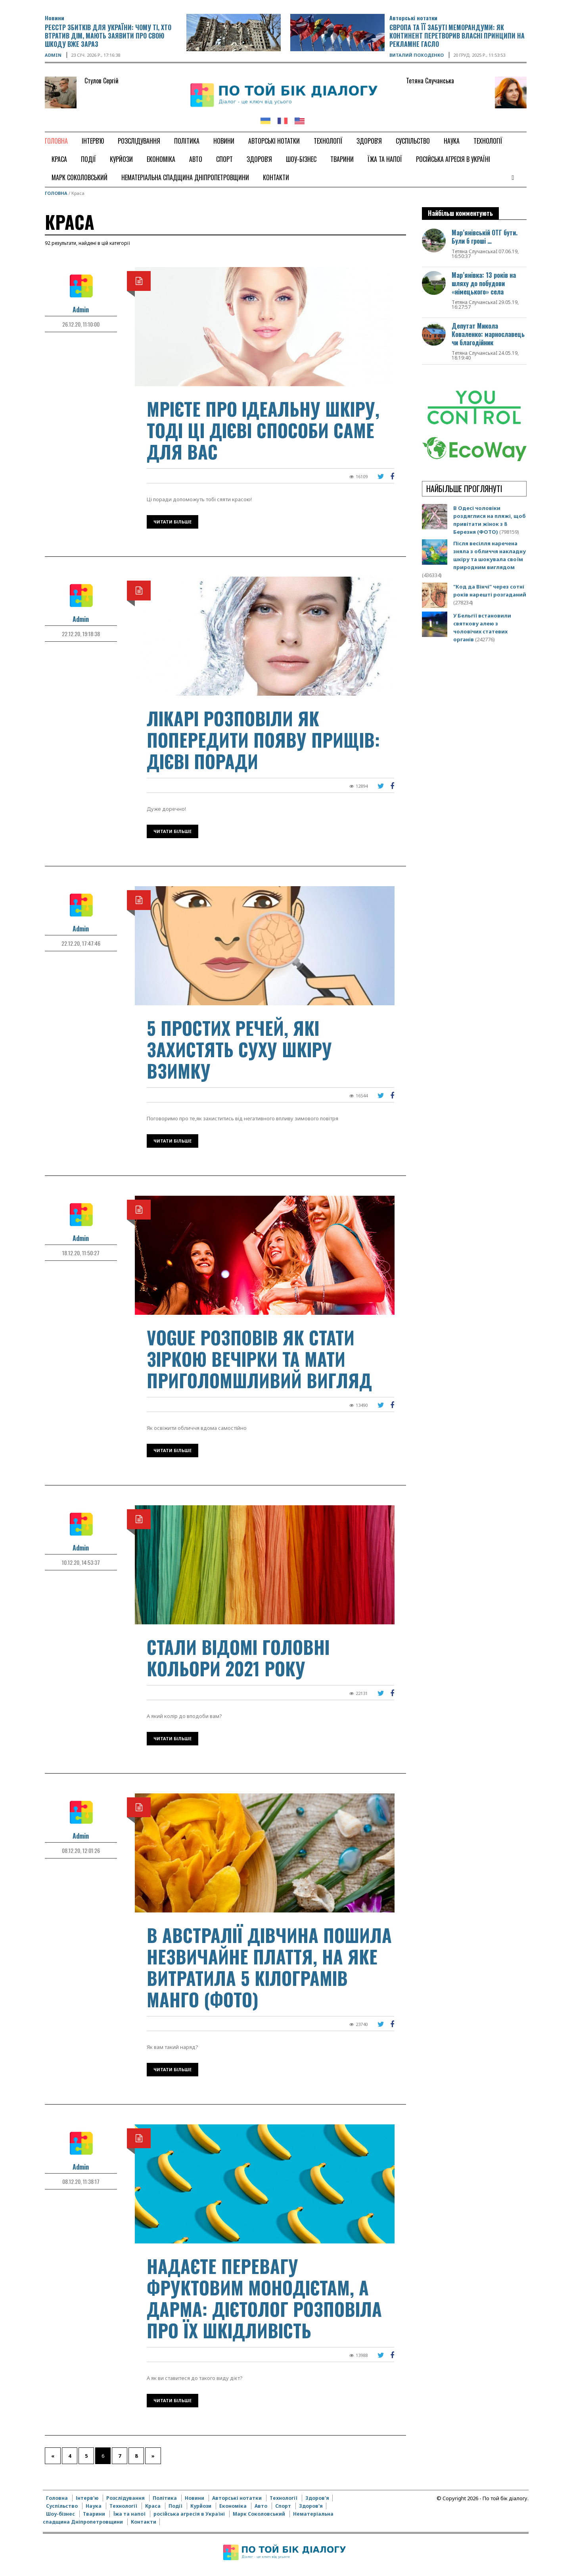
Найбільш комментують (460, 213)
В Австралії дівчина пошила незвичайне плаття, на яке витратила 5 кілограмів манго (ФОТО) (269, 1967)
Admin (53, 55)
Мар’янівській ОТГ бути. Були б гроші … (484, 237)
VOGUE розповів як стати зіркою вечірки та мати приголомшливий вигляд (259, 1358)
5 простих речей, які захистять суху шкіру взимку (239, 1049)
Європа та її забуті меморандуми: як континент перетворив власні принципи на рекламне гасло (457, 36)
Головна (56, 193)
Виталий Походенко (416, 55)
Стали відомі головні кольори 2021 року (238, 1657)
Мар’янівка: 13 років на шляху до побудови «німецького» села (484, 283)
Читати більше (172, 522)
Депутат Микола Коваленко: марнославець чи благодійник (488, 334)
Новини (54, 17)
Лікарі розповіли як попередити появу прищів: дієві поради (263, 739)
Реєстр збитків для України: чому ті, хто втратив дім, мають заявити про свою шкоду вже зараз (108, 36)
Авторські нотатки (413, 17)
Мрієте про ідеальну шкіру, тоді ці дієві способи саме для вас (263, 430)
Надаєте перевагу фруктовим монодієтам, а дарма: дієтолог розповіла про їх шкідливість (264, 2298)
